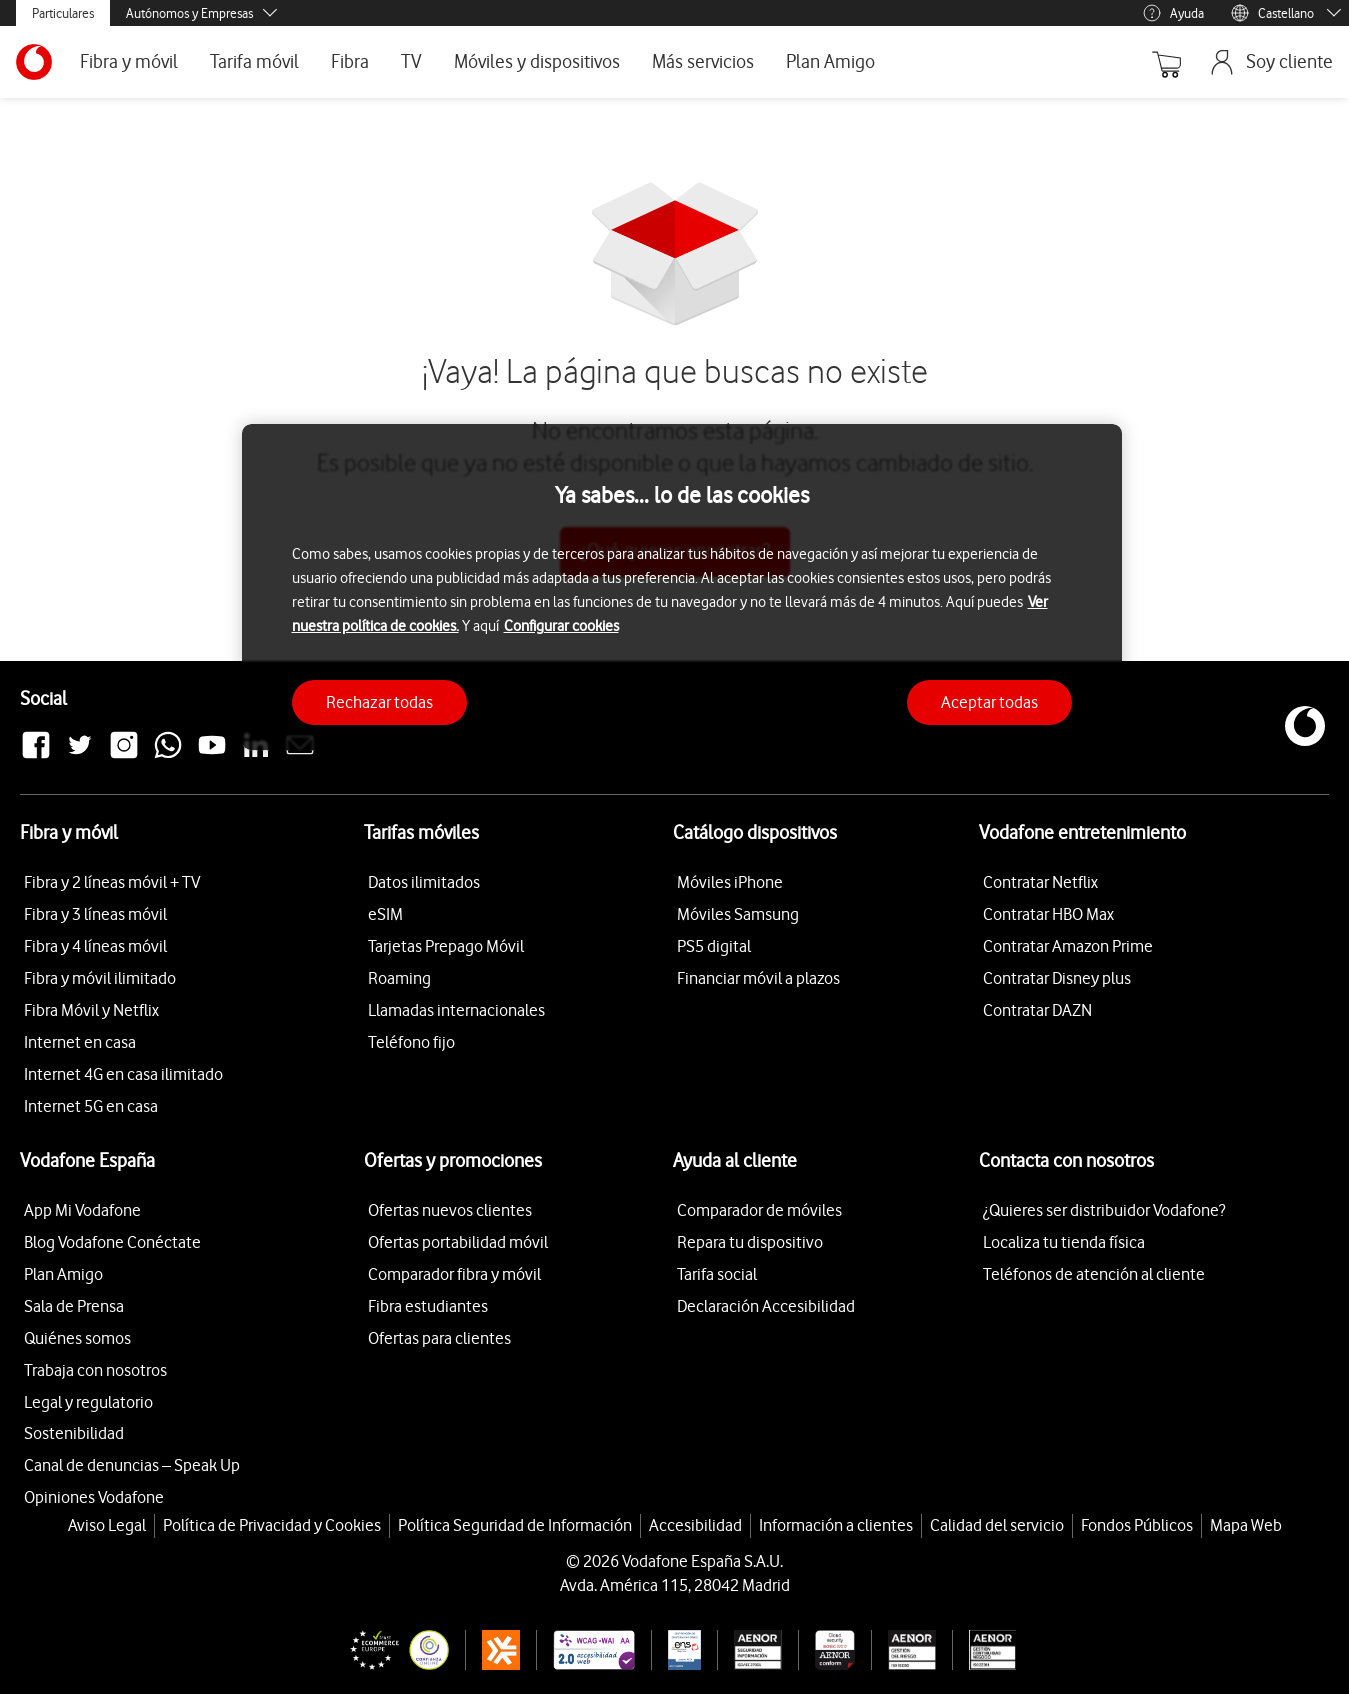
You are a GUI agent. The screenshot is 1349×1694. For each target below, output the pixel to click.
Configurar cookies (561, 626)
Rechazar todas (379, 702)
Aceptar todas (989, 702)
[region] (682, 587)
